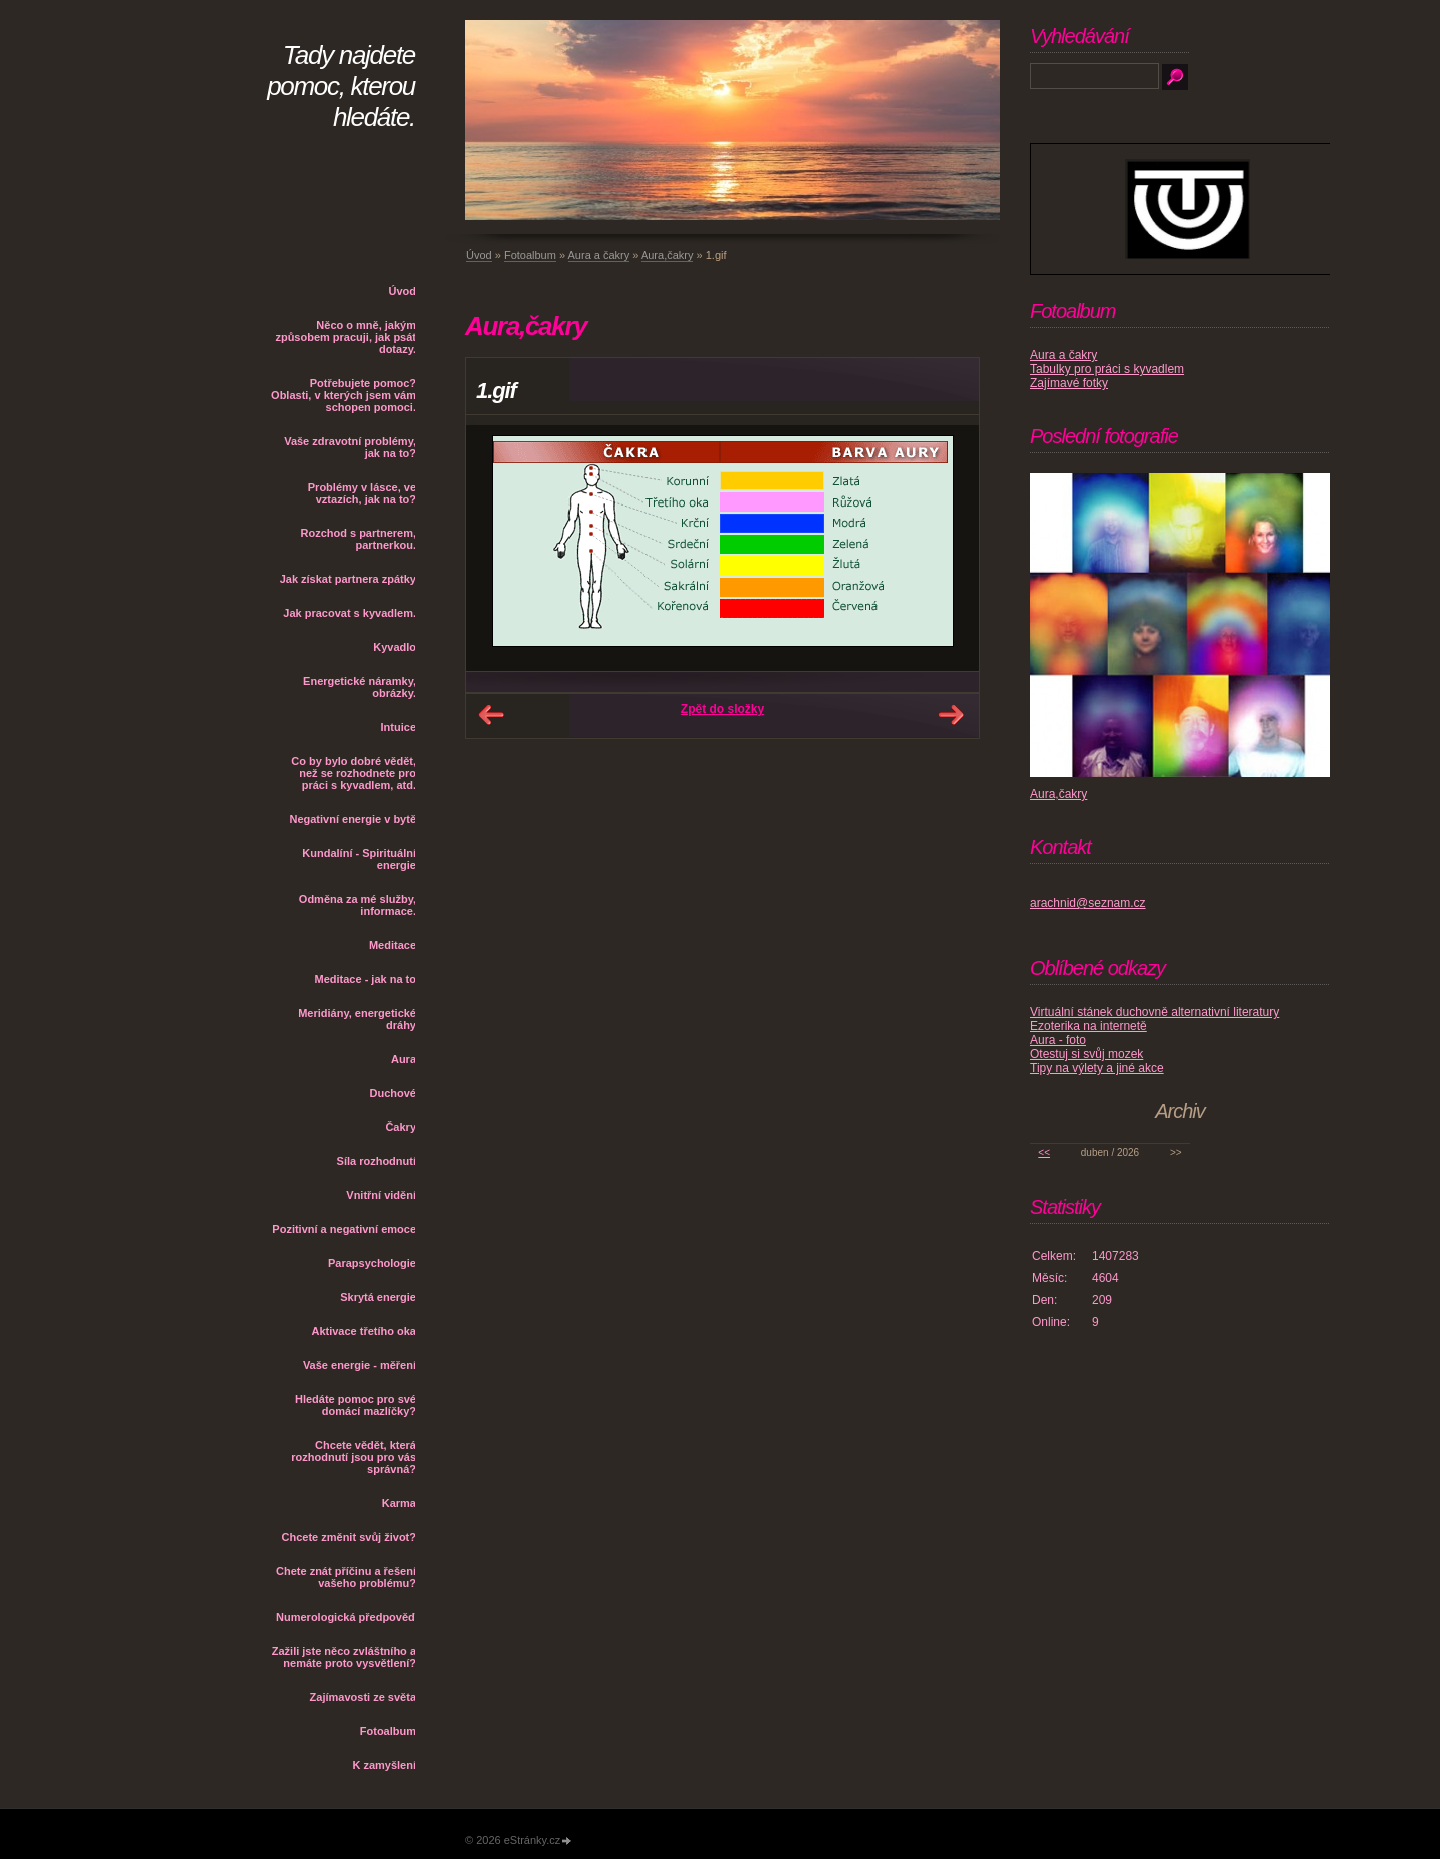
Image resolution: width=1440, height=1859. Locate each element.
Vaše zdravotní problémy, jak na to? (350, 447)
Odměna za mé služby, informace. (357, 905)
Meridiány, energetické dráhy (357, 1019)
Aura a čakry (599, 255)
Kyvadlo (394, 647)
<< (1044, 1152)
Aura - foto (1058, 1040)
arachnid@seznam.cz (1088, 903)
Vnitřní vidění (381, 1195)
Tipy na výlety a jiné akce (1097, 1068)
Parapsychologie (372, 1263)
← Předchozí (491, 715)
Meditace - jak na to (365, 979)
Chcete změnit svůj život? (349, 1537)
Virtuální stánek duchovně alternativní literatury (1154, 1012)
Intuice (398, 727)
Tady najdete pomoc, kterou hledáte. (341, 86)
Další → (951, 715)
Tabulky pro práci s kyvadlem (1107, 369)
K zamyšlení (384, 1765)
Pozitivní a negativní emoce (344, 1229)
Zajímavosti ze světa (363, 1697)
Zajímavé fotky (1069, 383)
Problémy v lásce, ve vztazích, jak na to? (362, 493)
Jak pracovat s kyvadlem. (349, 613)
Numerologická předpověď (346, 1617)
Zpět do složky (722, 709)
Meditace (392, 945)
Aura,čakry (667, 255)
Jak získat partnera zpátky (348, 579)
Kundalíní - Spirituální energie (359, 859)
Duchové (393, 1093)
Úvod (403, 291)
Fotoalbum (388, 1731)
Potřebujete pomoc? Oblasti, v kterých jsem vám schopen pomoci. (343, 395)
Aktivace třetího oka (363, 1331)
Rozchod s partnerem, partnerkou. (358, 539)
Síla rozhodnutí (376, 1161)
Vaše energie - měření (359, 1365)
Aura (403, 1059)
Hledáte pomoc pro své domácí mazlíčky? (355, 1405)
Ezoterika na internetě (1088, 1026)
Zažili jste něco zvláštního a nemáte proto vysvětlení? (344, 1657)
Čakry (400, 1127)
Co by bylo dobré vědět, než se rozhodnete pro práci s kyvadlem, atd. (353, 773)
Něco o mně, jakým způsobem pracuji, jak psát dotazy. (345, 337)
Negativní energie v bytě (352, 819)
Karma (399, 1503)
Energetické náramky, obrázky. (359, 687)
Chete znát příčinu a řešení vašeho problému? (346, 1577)
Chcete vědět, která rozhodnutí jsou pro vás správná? (353, 1457)
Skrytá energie (378, 1297)
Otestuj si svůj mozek (1086, 1054)
